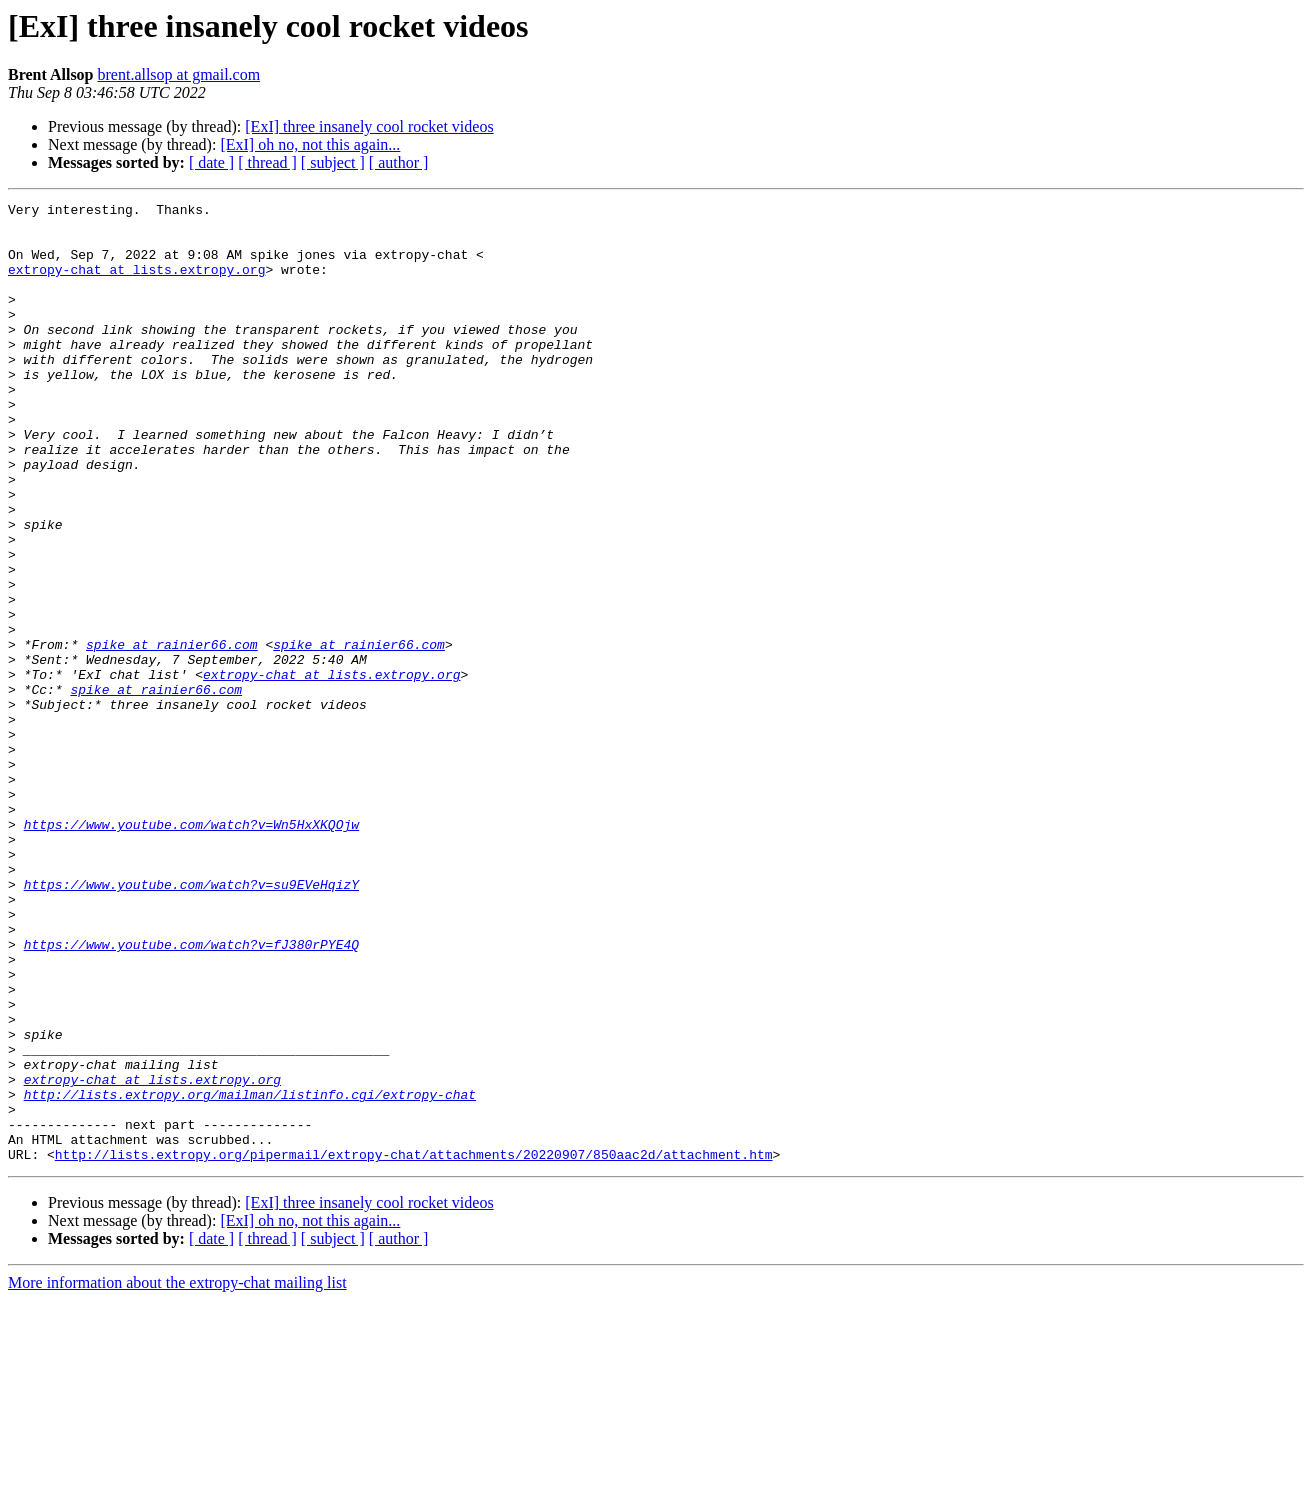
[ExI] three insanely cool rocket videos (369, 126)
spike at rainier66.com (172, 734)
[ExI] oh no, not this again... (310, 144)
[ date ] (211, 162)
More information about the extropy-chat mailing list (177, 1474)
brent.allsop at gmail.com (179, 74)
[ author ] (399, 162)
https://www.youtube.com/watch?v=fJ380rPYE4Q (191, 1094)
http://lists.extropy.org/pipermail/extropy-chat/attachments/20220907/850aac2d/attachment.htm (414, 1346)
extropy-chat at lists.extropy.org (136, 284)
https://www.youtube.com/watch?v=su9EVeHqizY (191, 1022)
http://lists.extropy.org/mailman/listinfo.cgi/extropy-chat (250, 1274)
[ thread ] (267, 162)
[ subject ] (333, 162)
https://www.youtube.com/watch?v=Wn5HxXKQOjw (191, 950)
